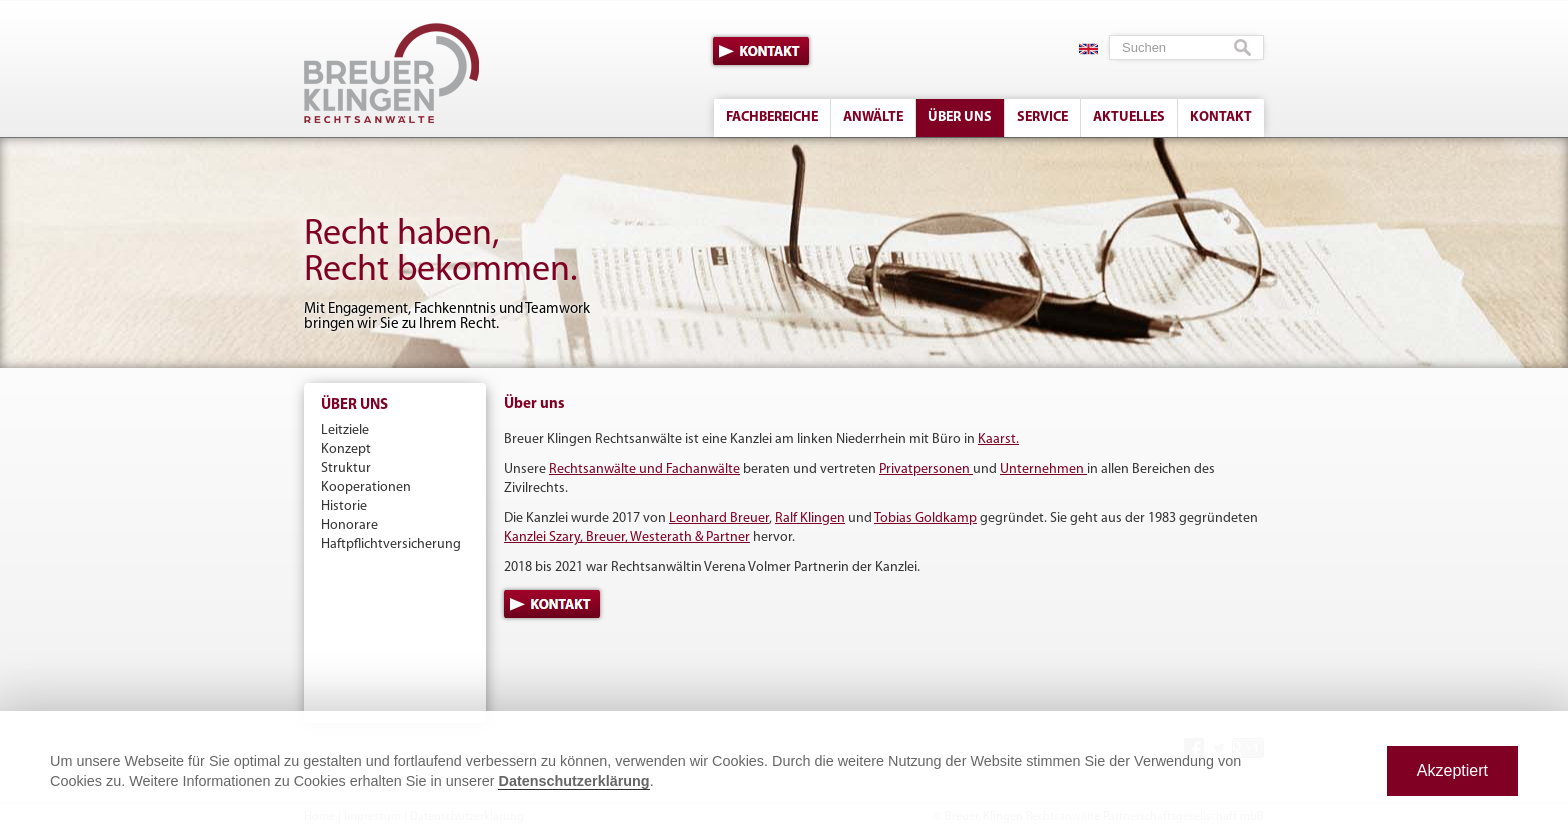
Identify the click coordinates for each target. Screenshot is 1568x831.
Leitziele (345, 430)
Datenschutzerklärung (573, 781)
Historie (344, 506)
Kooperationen (366, 487)
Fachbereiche (772, 117)
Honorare (349, 525)
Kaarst (997, 439)
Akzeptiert (1452, 770)
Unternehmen (1043, 469)
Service (1042, 117)
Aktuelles (1129, 117)
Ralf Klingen (810, 518)
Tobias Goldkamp (925, 518)
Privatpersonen (926, 469)
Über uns (960, 117)
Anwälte (873, 117)
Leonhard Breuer (719, 518)
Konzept (346, 449)
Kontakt (761, 51)
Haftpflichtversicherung (391, 544)
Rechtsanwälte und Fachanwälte (644, 469)
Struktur (346, 468)
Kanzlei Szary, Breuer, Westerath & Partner (627, 537)
